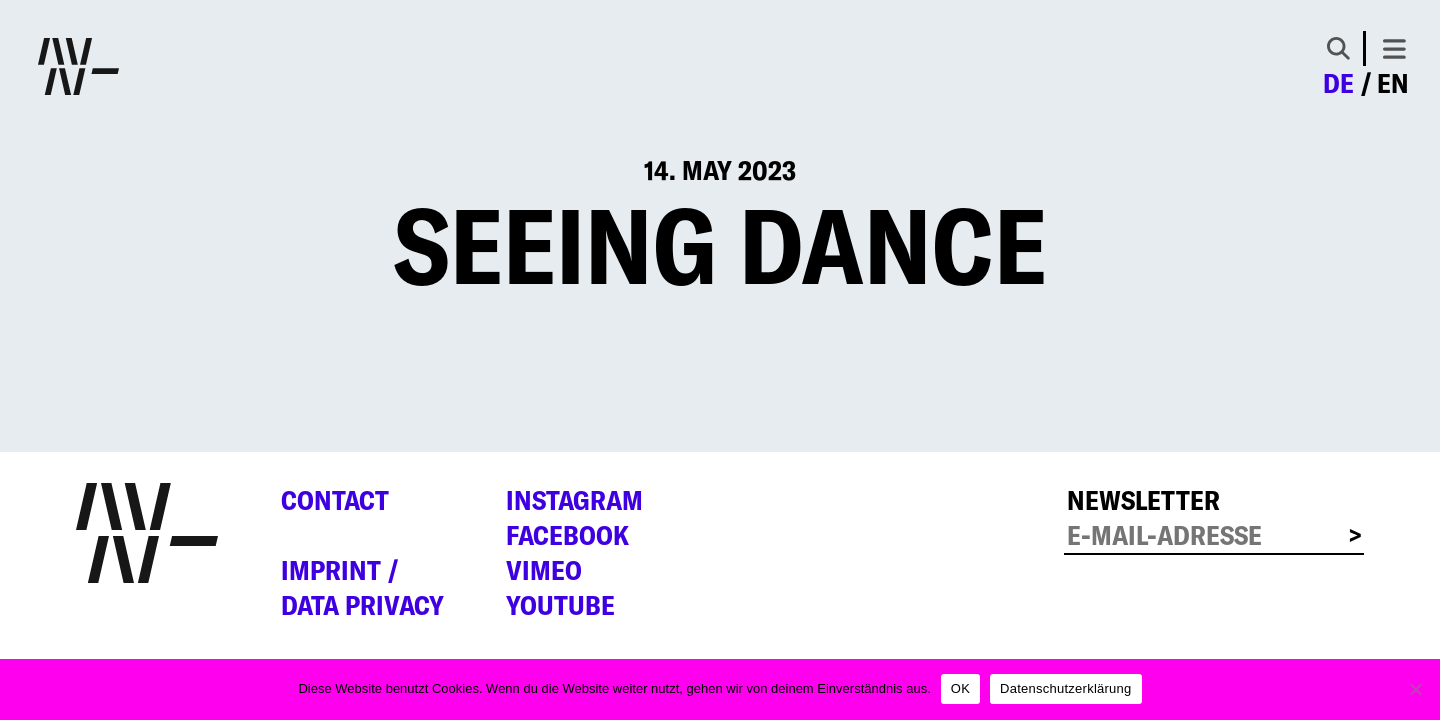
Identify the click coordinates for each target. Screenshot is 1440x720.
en (1393, 83)
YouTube (560, 605)
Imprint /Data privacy (362, 587)
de (1338, 83)
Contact (335, 500)
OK (960, 688)
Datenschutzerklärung (1065, 688)
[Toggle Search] (1338, 48)
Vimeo (544, 570)
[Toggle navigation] (1394, 49)
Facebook (567, 535)
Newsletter (1143, 500)
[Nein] (1415, 689)
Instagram (574, 500)
